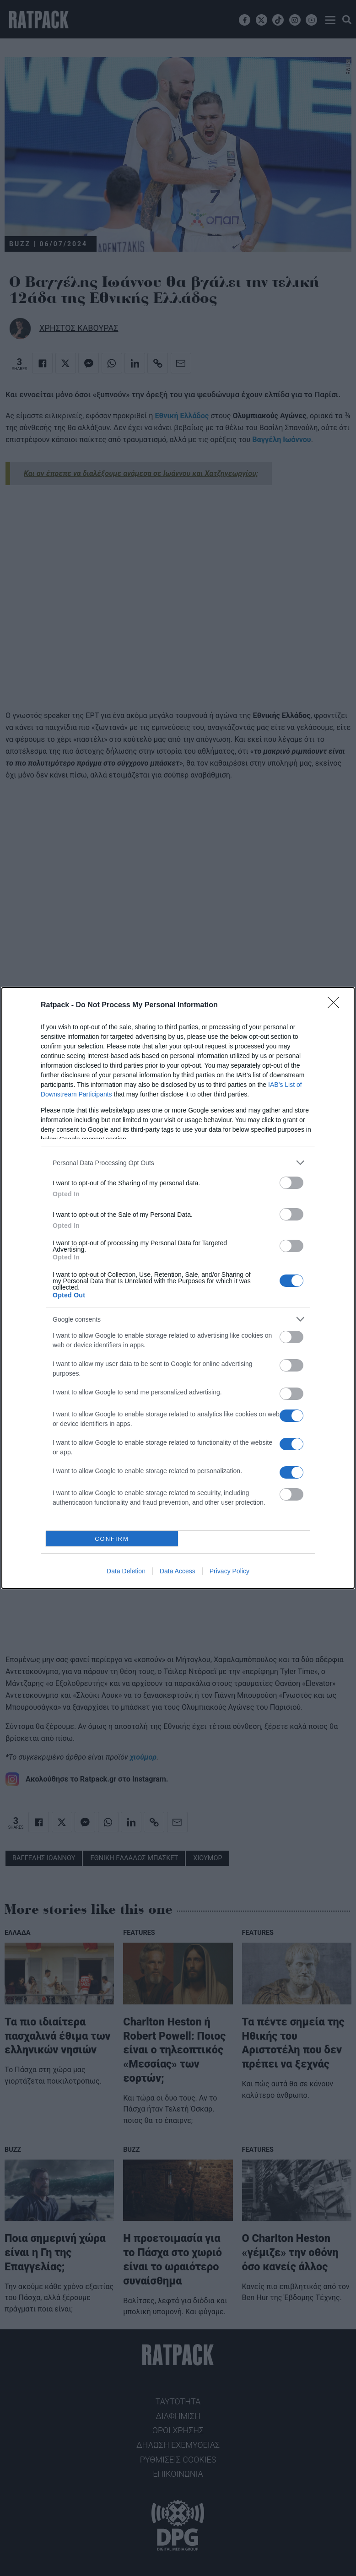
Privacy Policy (229, 1571)
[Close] (336, 1005)
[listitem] (178, 1162)
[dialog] (178, 1288)
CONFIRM (112, 1538)
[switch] (291, 1183)
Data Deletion (126, 1571)
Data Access (177, 1571)
